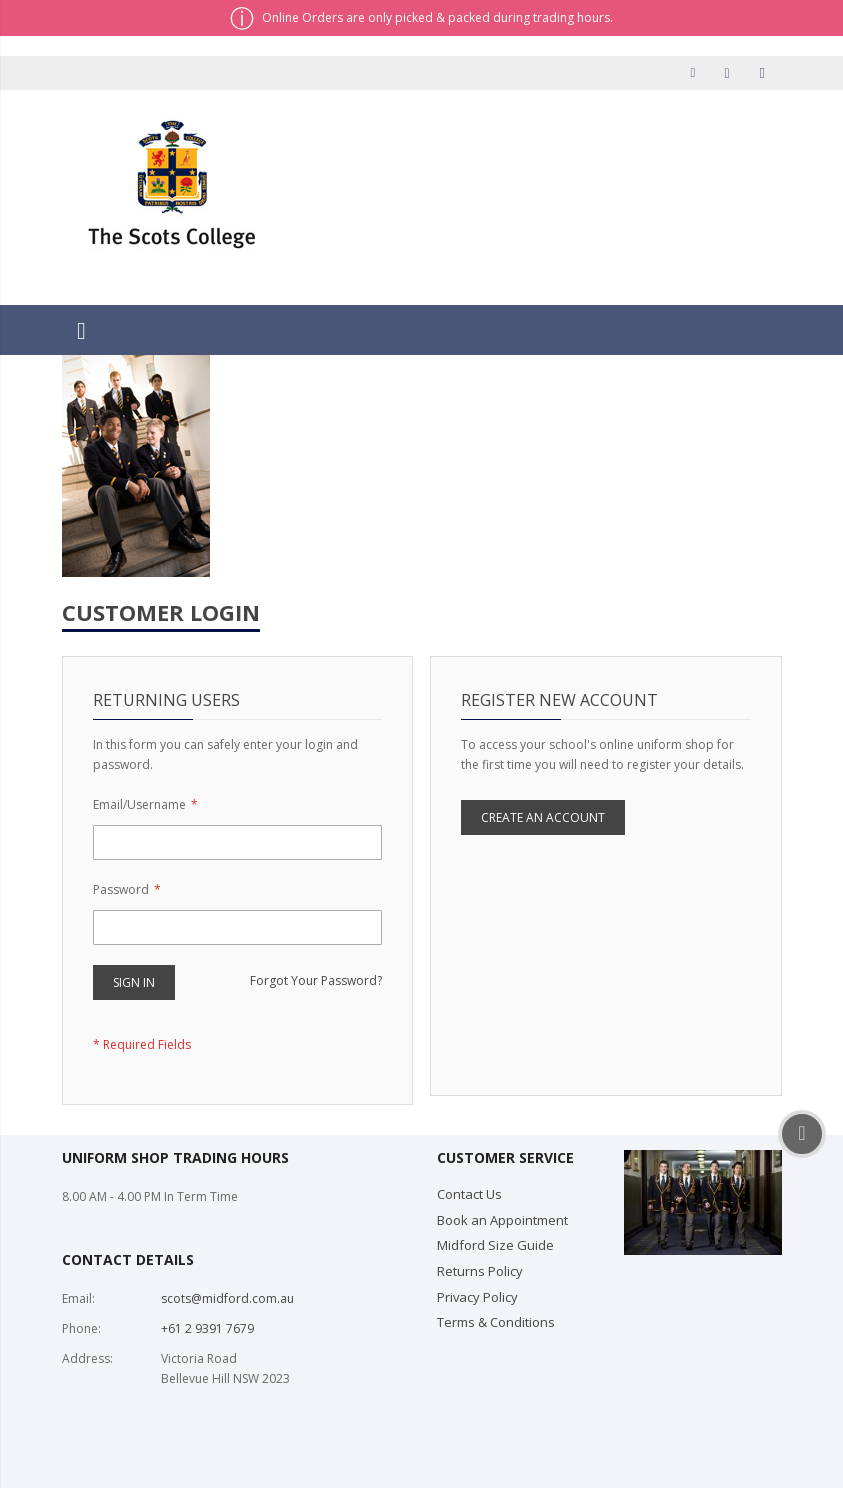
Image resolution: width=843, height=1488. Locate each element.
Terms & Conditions (496, 1322)
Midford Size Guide (495, 1245)
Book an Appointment (502, 1220)
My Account (697, 73)
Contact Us (469, 1194)
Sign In (765, 73)
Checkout (731, 73)
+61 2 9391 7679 (207, 1328)
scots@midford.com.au (227, 1298)
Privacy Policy (477, 1297)
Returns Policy (480, 1271)
